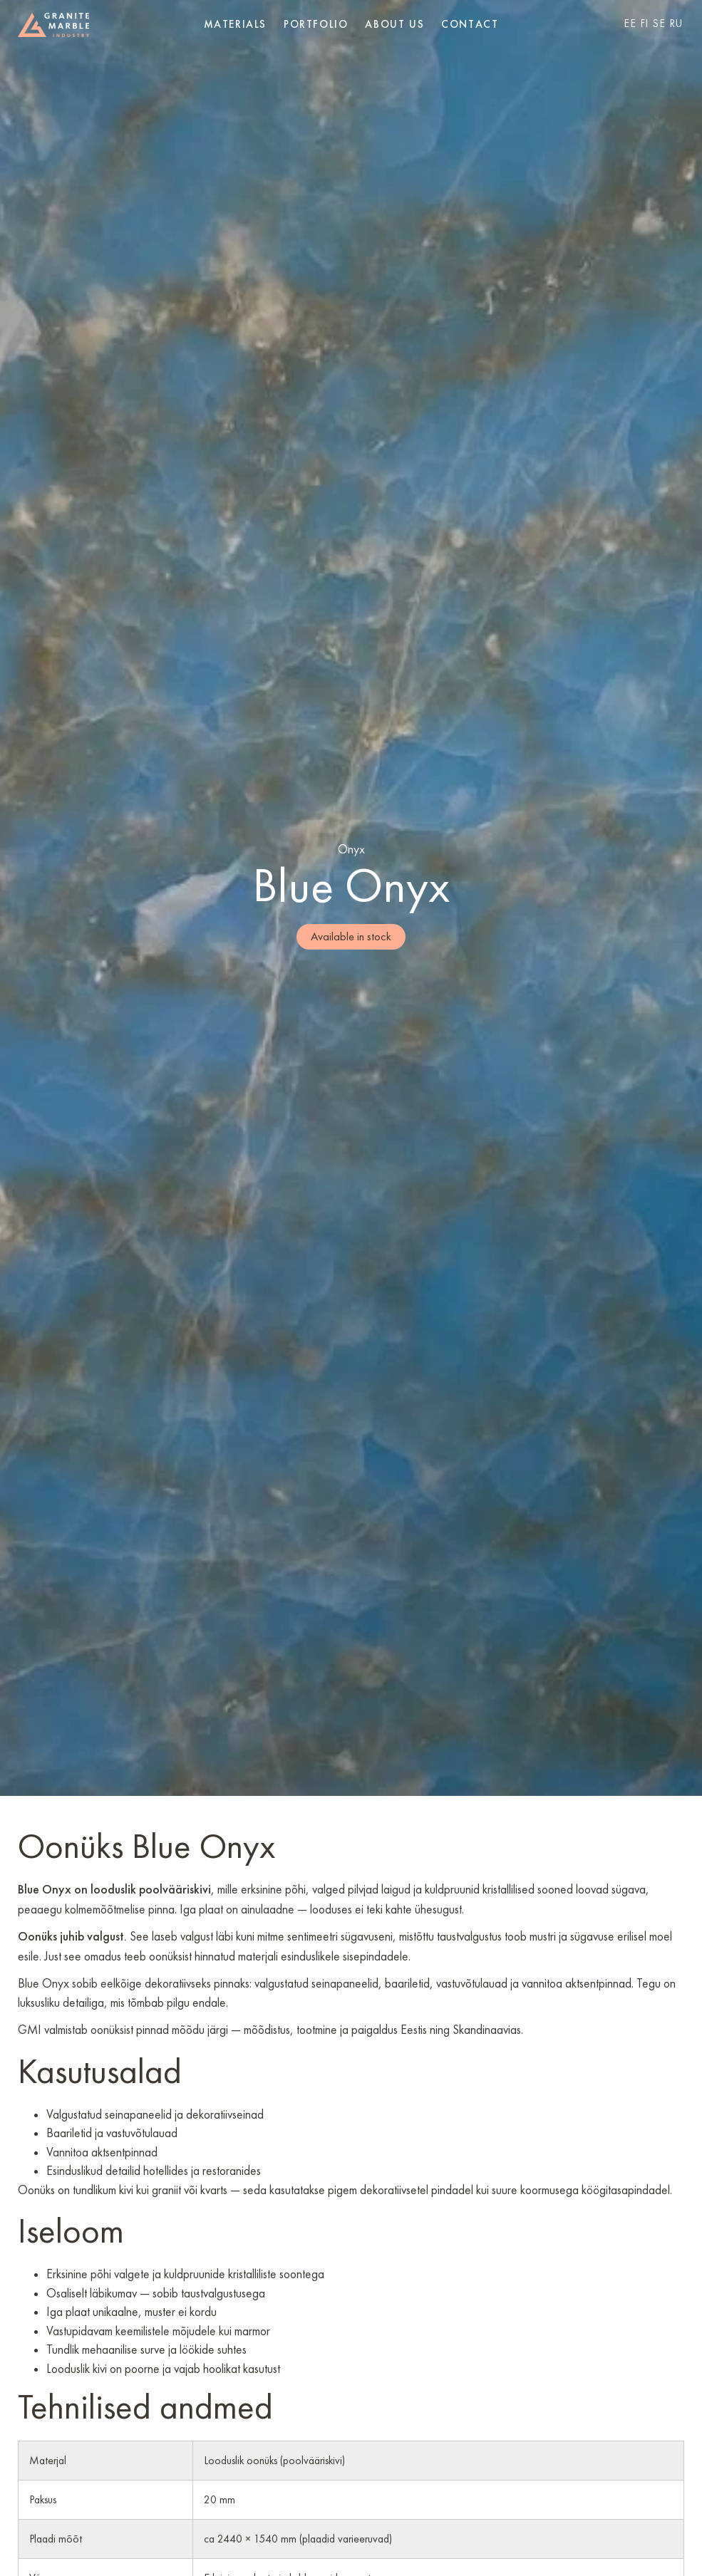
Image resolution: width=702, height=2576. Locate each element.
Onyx (351, 849)
